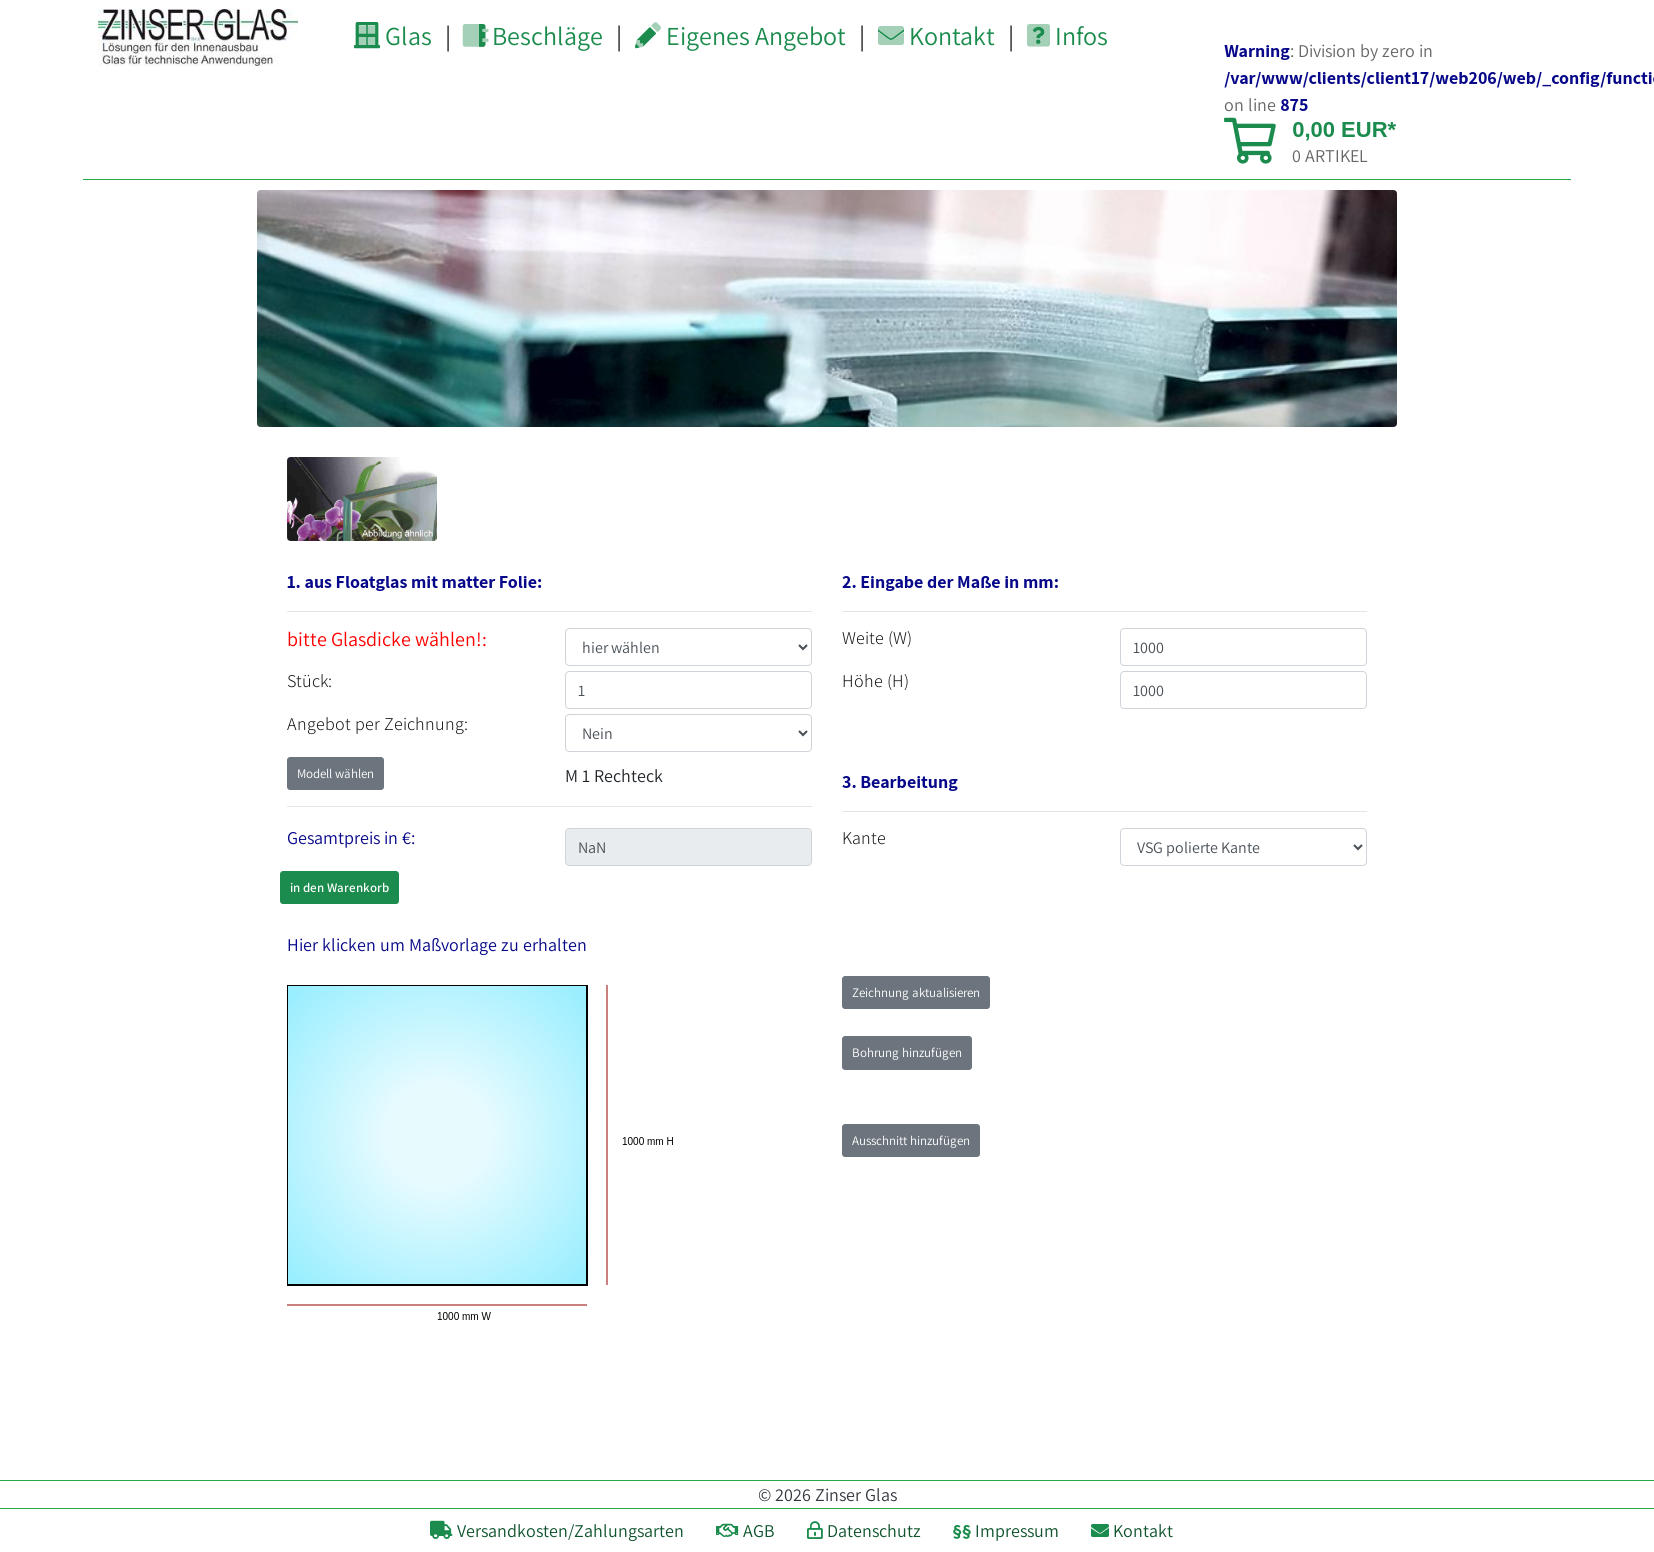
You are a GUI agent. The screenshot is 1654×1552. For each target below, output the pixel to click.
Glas (393, 35)
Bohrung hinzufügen (907, 1052)
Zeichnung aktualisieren (916, 992)
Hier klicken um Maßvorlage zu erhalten (437, 944)
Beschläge (532, 35)
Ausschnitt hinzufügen (911, 1140)
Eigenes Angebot (740, 35)
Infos (1067, 35)
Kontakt (936, 35)
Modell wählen (335, 773)
